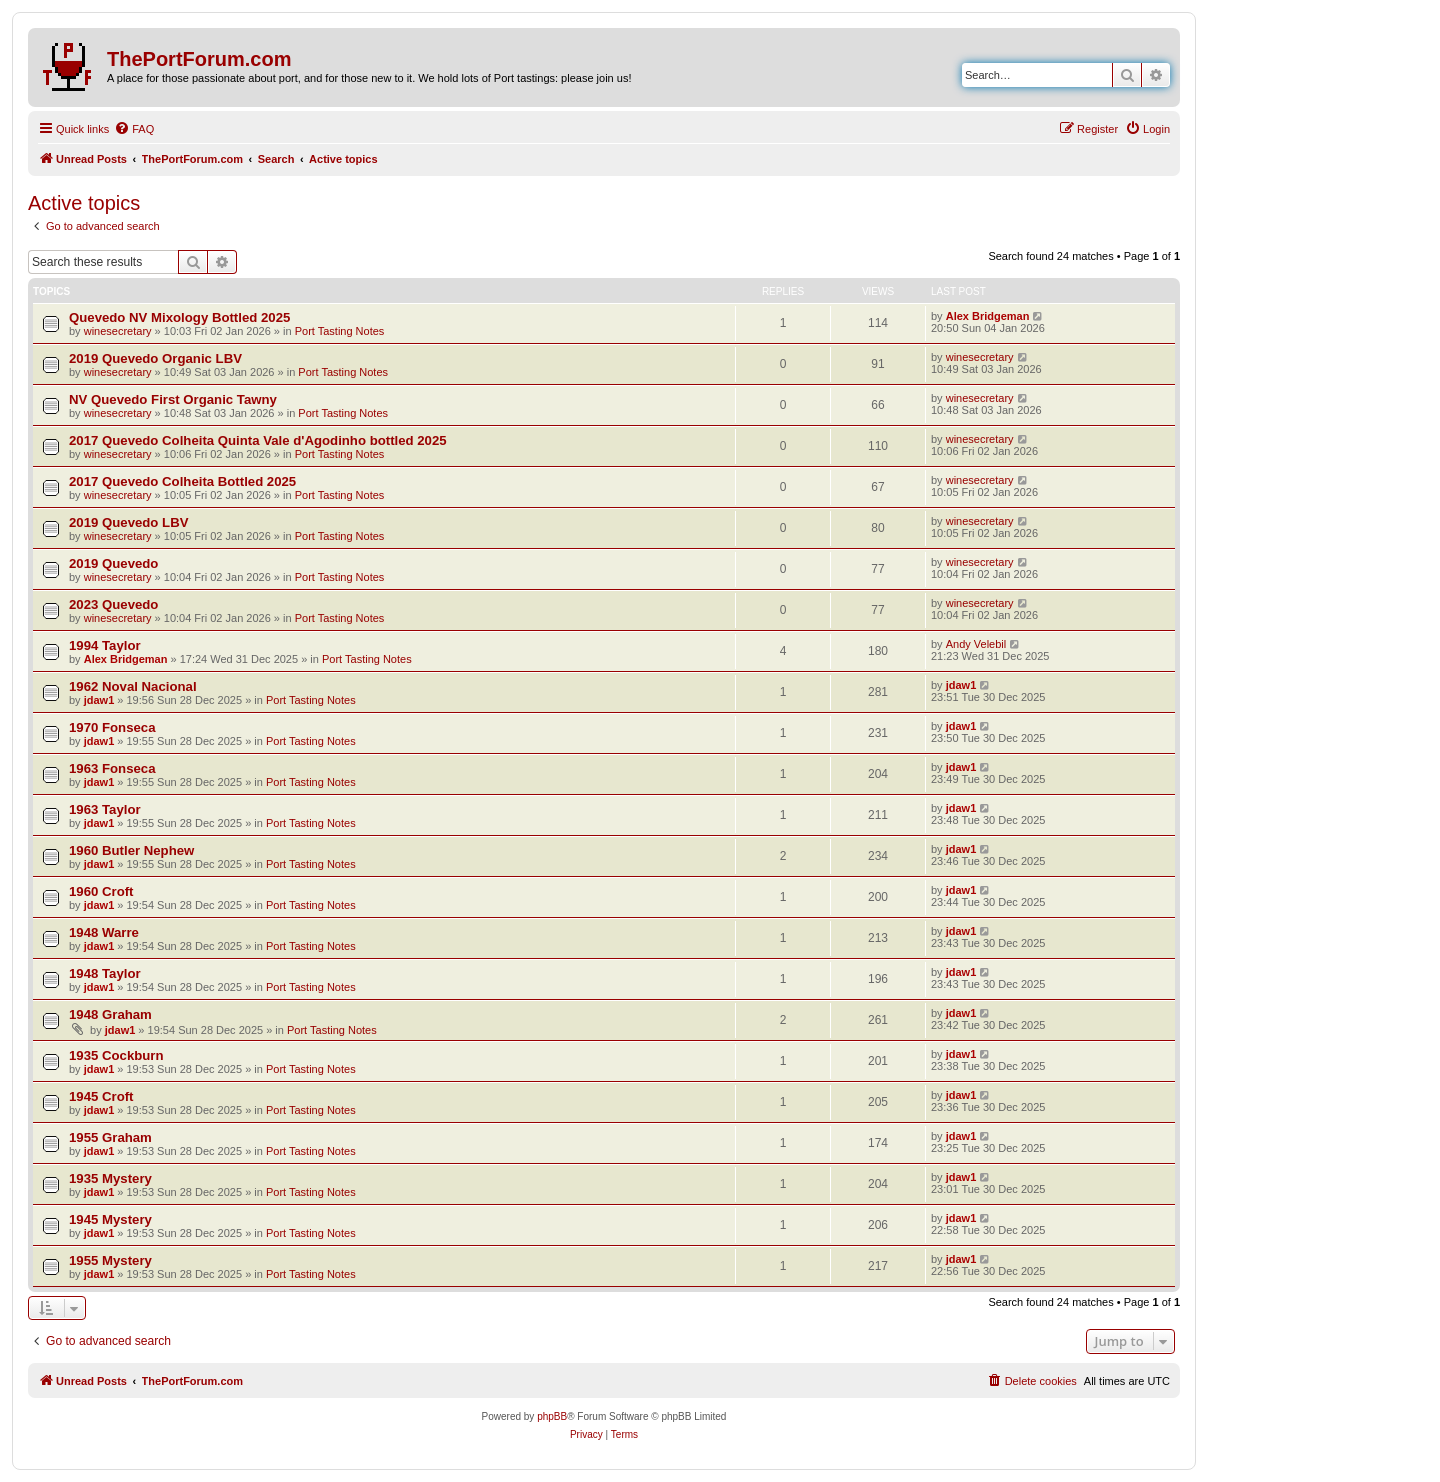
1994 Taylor (105, 645)
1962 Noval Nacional (133, 686)
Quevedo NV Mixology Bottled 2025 (179, 317)
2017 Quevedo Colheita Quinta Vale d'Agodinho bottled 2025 (258, 440)
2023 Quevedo (113, 604)
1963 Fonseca (112, 768)
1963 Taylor (105, 809)
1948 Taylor (105, 973)
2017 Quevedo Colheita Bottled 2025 (182, 481)
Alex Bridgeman (988, 316)
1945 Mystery (110, 1219)
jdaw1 (99, 700)
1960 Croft (101, 891)
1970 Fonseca (112, 727)
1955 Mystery (110, 1260)
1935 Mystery (110, 1178)
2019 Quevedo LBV (128, 522)
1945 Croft (101, 1096)
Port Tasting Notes (340, 331)
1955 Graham (110, 1137)
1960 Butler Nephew (131, 850)
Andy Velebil (976, 644)
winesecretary (118, 331)
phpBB (552, 1416)
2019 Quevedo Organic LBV (155, 358)
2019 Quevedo (113, 563)
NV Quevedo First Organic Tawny (173, 399)
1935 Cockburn (116, 1055)
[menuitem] (134, 129)
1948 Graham (110, 1014)
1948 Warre (104, 932)
